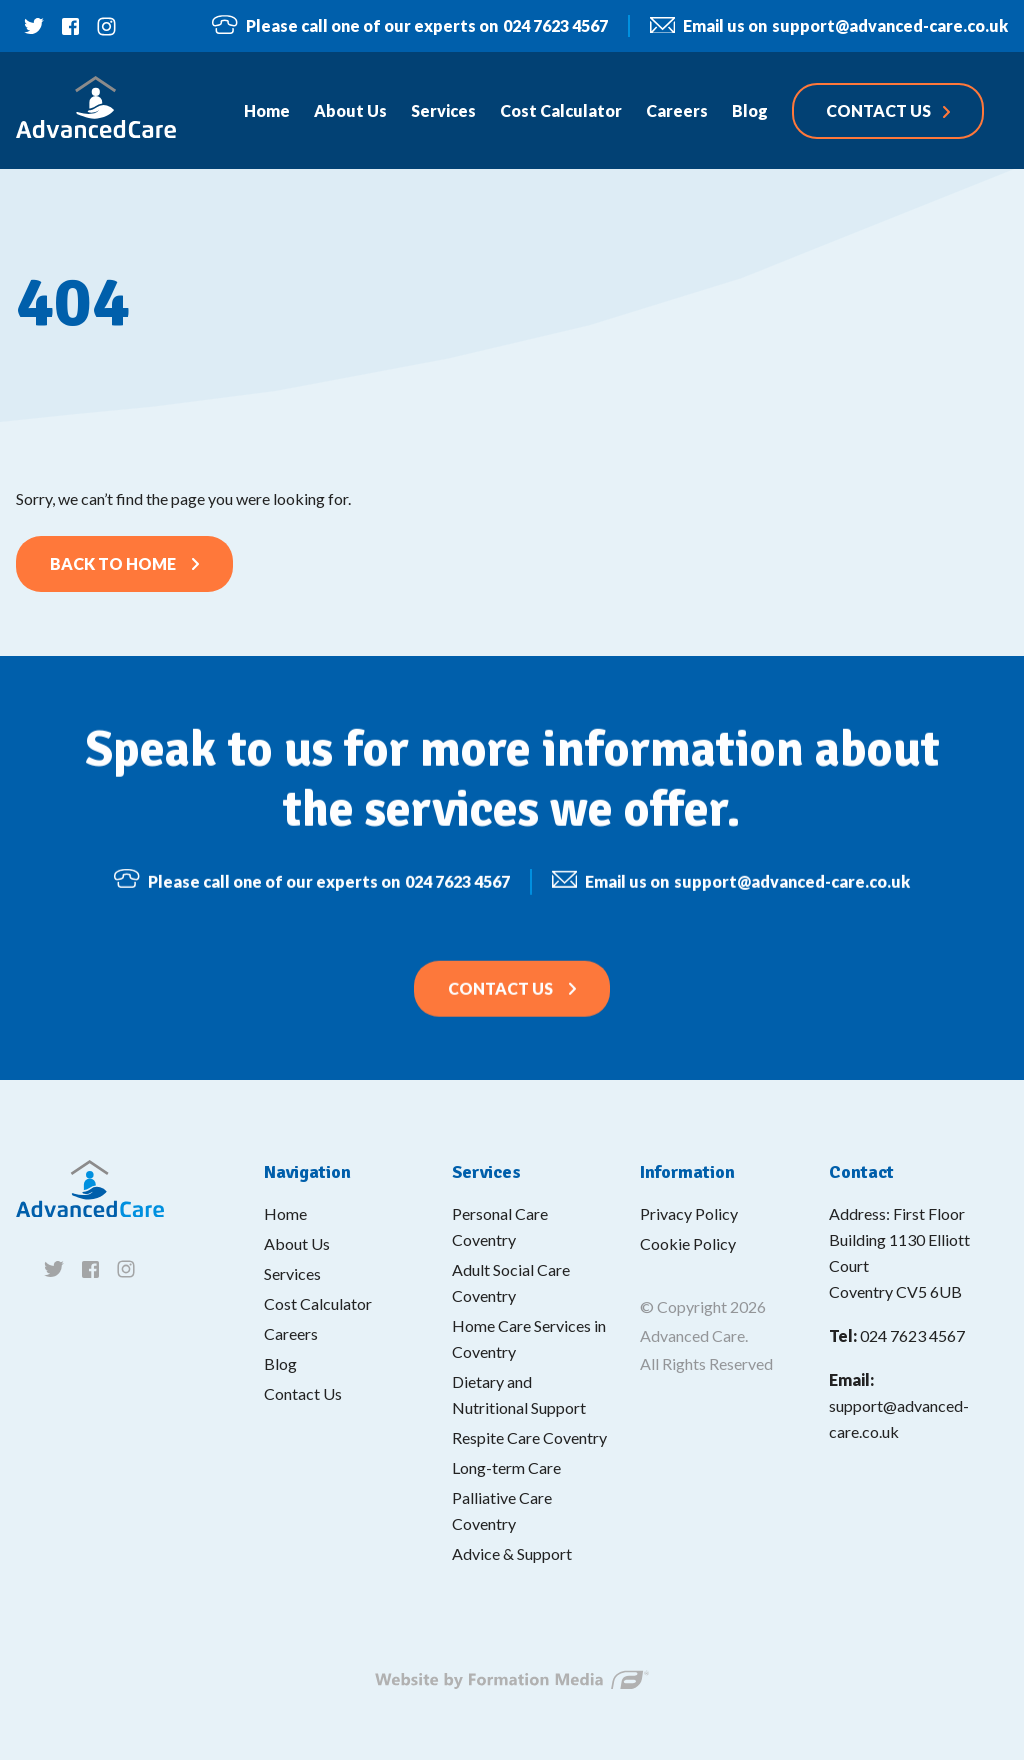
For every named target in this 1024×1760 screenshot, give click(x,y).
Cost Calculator (318, 1303)
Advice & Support (512, 1553)
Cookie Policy (688, 1243)
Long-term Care (506, 1467)
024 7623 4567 (409, 25)
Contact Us (500, 1001)
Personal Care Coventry (500, 1226)
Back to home (113, 563)
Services (292, 1273)
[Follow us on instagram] (106, 26)
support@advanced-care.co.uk (829, 26)
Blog (280, 1363)
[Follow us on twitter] (34, 26)
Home (285, 1213)
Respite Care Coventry (529, 1437)
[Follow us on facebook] (70, 26)
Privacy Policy (689, 1213)
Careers (291, 1333)
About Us (297, 1243)
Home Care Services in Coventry (529, 1338)
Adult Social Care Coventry (511, 1282)
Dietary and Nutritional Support (519, 1394)
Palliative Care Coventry (502, 1510)
